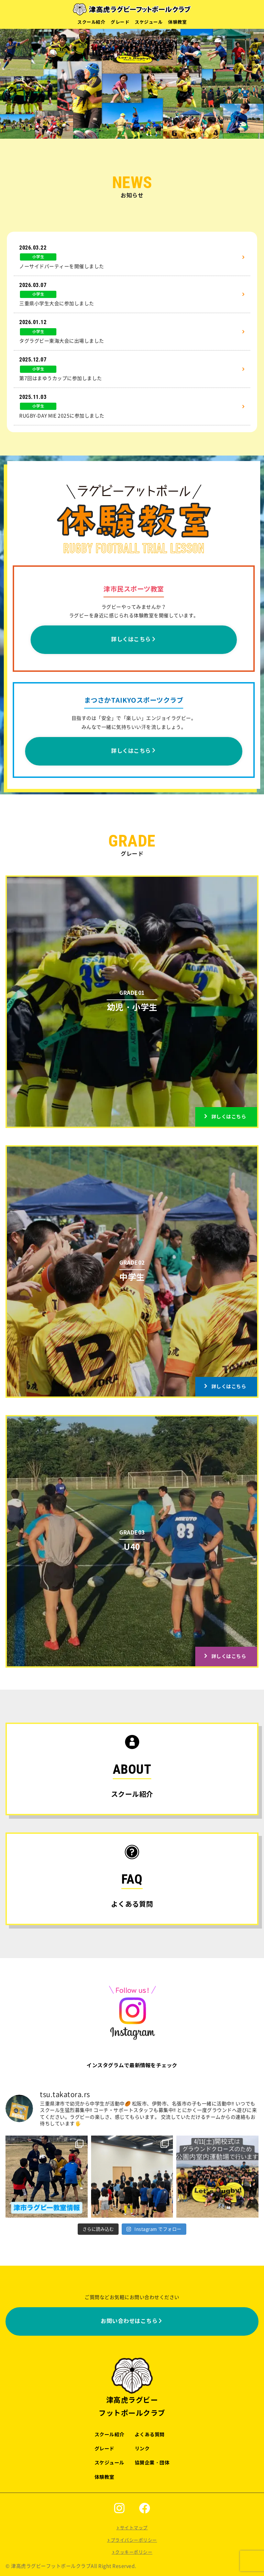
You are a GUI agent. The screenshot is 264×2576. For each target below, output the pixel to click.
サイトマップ (134, 2528)
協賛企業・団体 (152, 2463)
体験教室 (177, 22)
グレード (120, 22)
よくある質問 (150, 2434)
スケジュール (149, 22)
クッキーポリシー (133, 2552)
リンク (142, 2449)
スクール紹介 (91, 22)
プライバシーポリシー (134, 2540)
